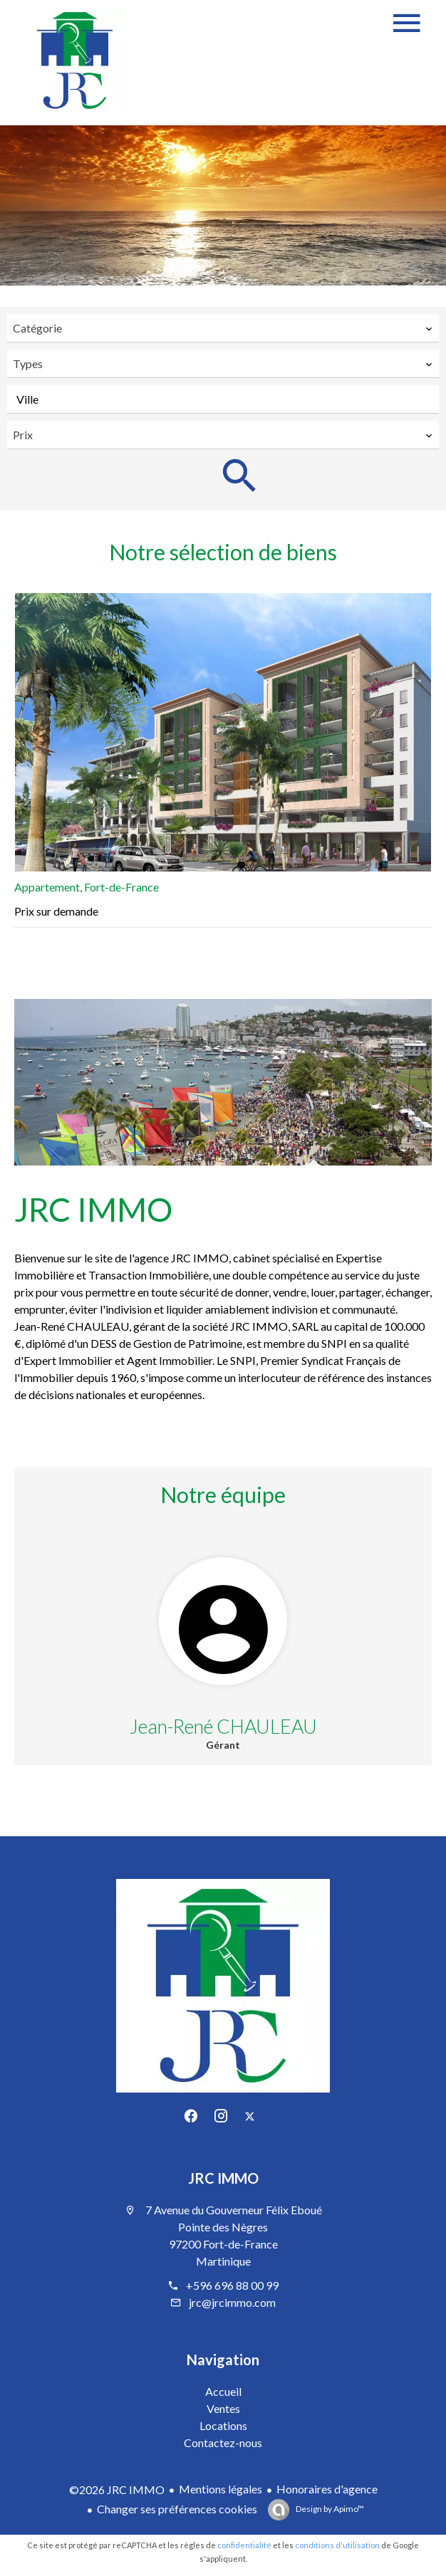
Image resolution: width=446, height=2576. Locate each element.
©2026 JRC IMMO (117, 2489)
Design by (329, 2508)
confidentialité (244, 2545)
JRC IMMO (223, 2178)
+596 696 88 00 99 (232, 2285)
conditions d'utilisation (337, 2545)
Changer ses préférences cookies (177, 2508)
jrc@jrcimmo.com (232, 2302)
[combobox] (223, 328)
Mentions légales (220, 2489)
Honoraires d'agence (327, 2489)
